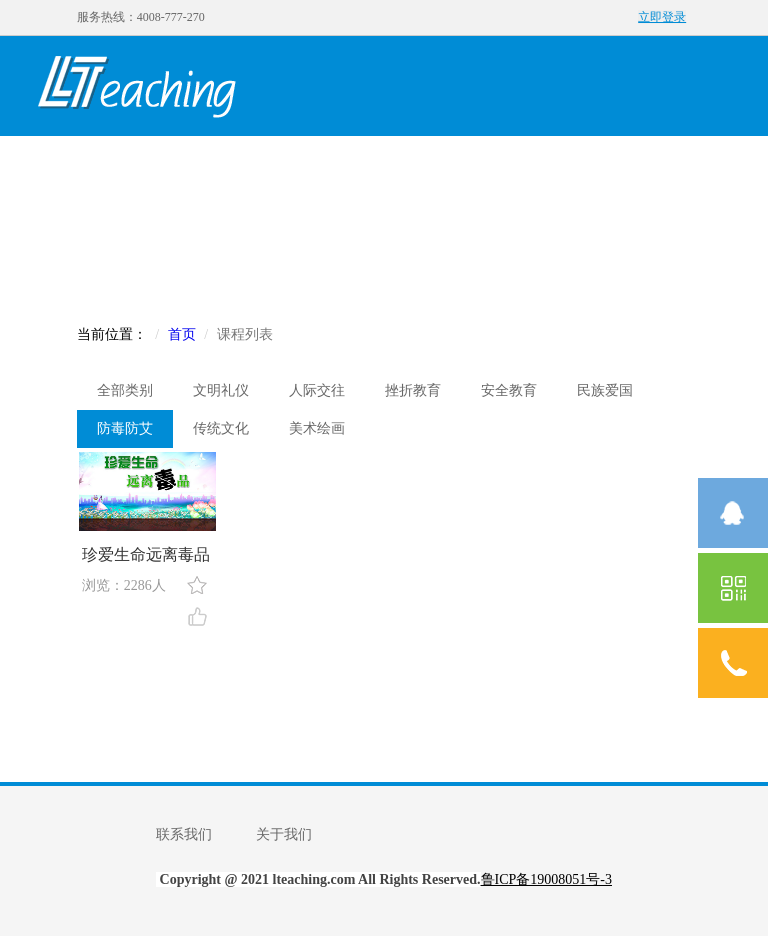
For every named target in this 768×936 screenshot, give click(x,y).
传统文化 (221, 428)
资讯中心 (623, 166)
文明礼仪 (221, 390)
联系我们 (184, 834)
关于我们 (284, 834)
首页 (83, 166)
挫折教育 (413, 390)
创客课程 (263, 166)
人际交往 (317, 390)
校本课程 (443, 166)
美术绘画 (317, 428)
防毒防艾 (125, 428)
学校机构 (533, 166)
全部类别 (125, 390)
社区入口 (173, 266)
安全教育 (509, 390)
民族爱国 (605, 390)
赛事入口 (83, 266)
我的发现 (173, 166)
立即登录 (662, 17)
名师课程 (353, 166)
